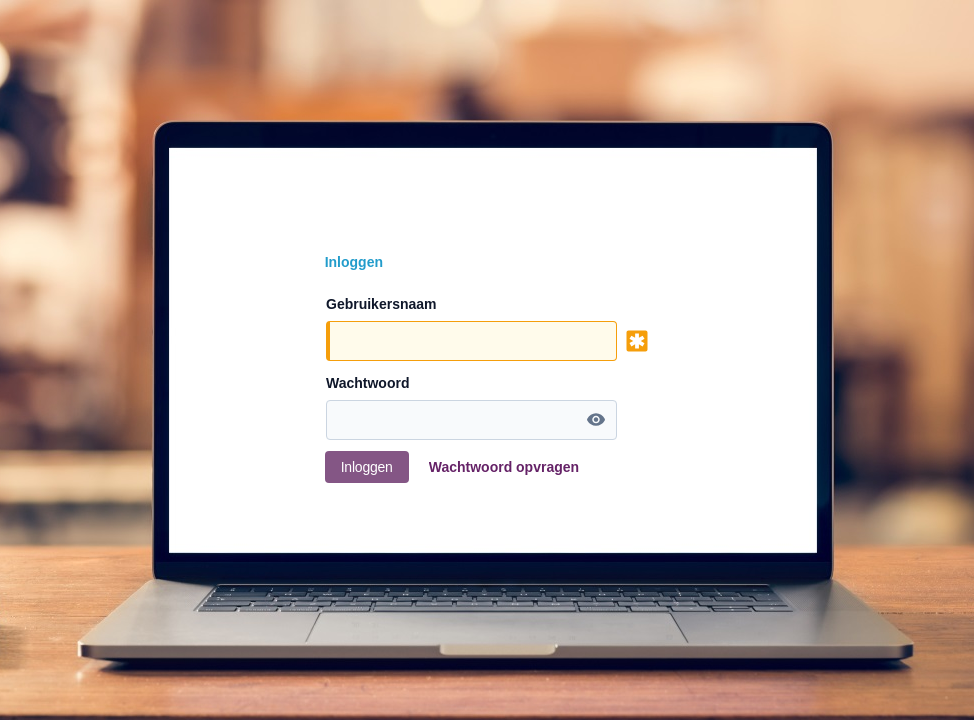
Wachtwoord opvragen (504, 467)
